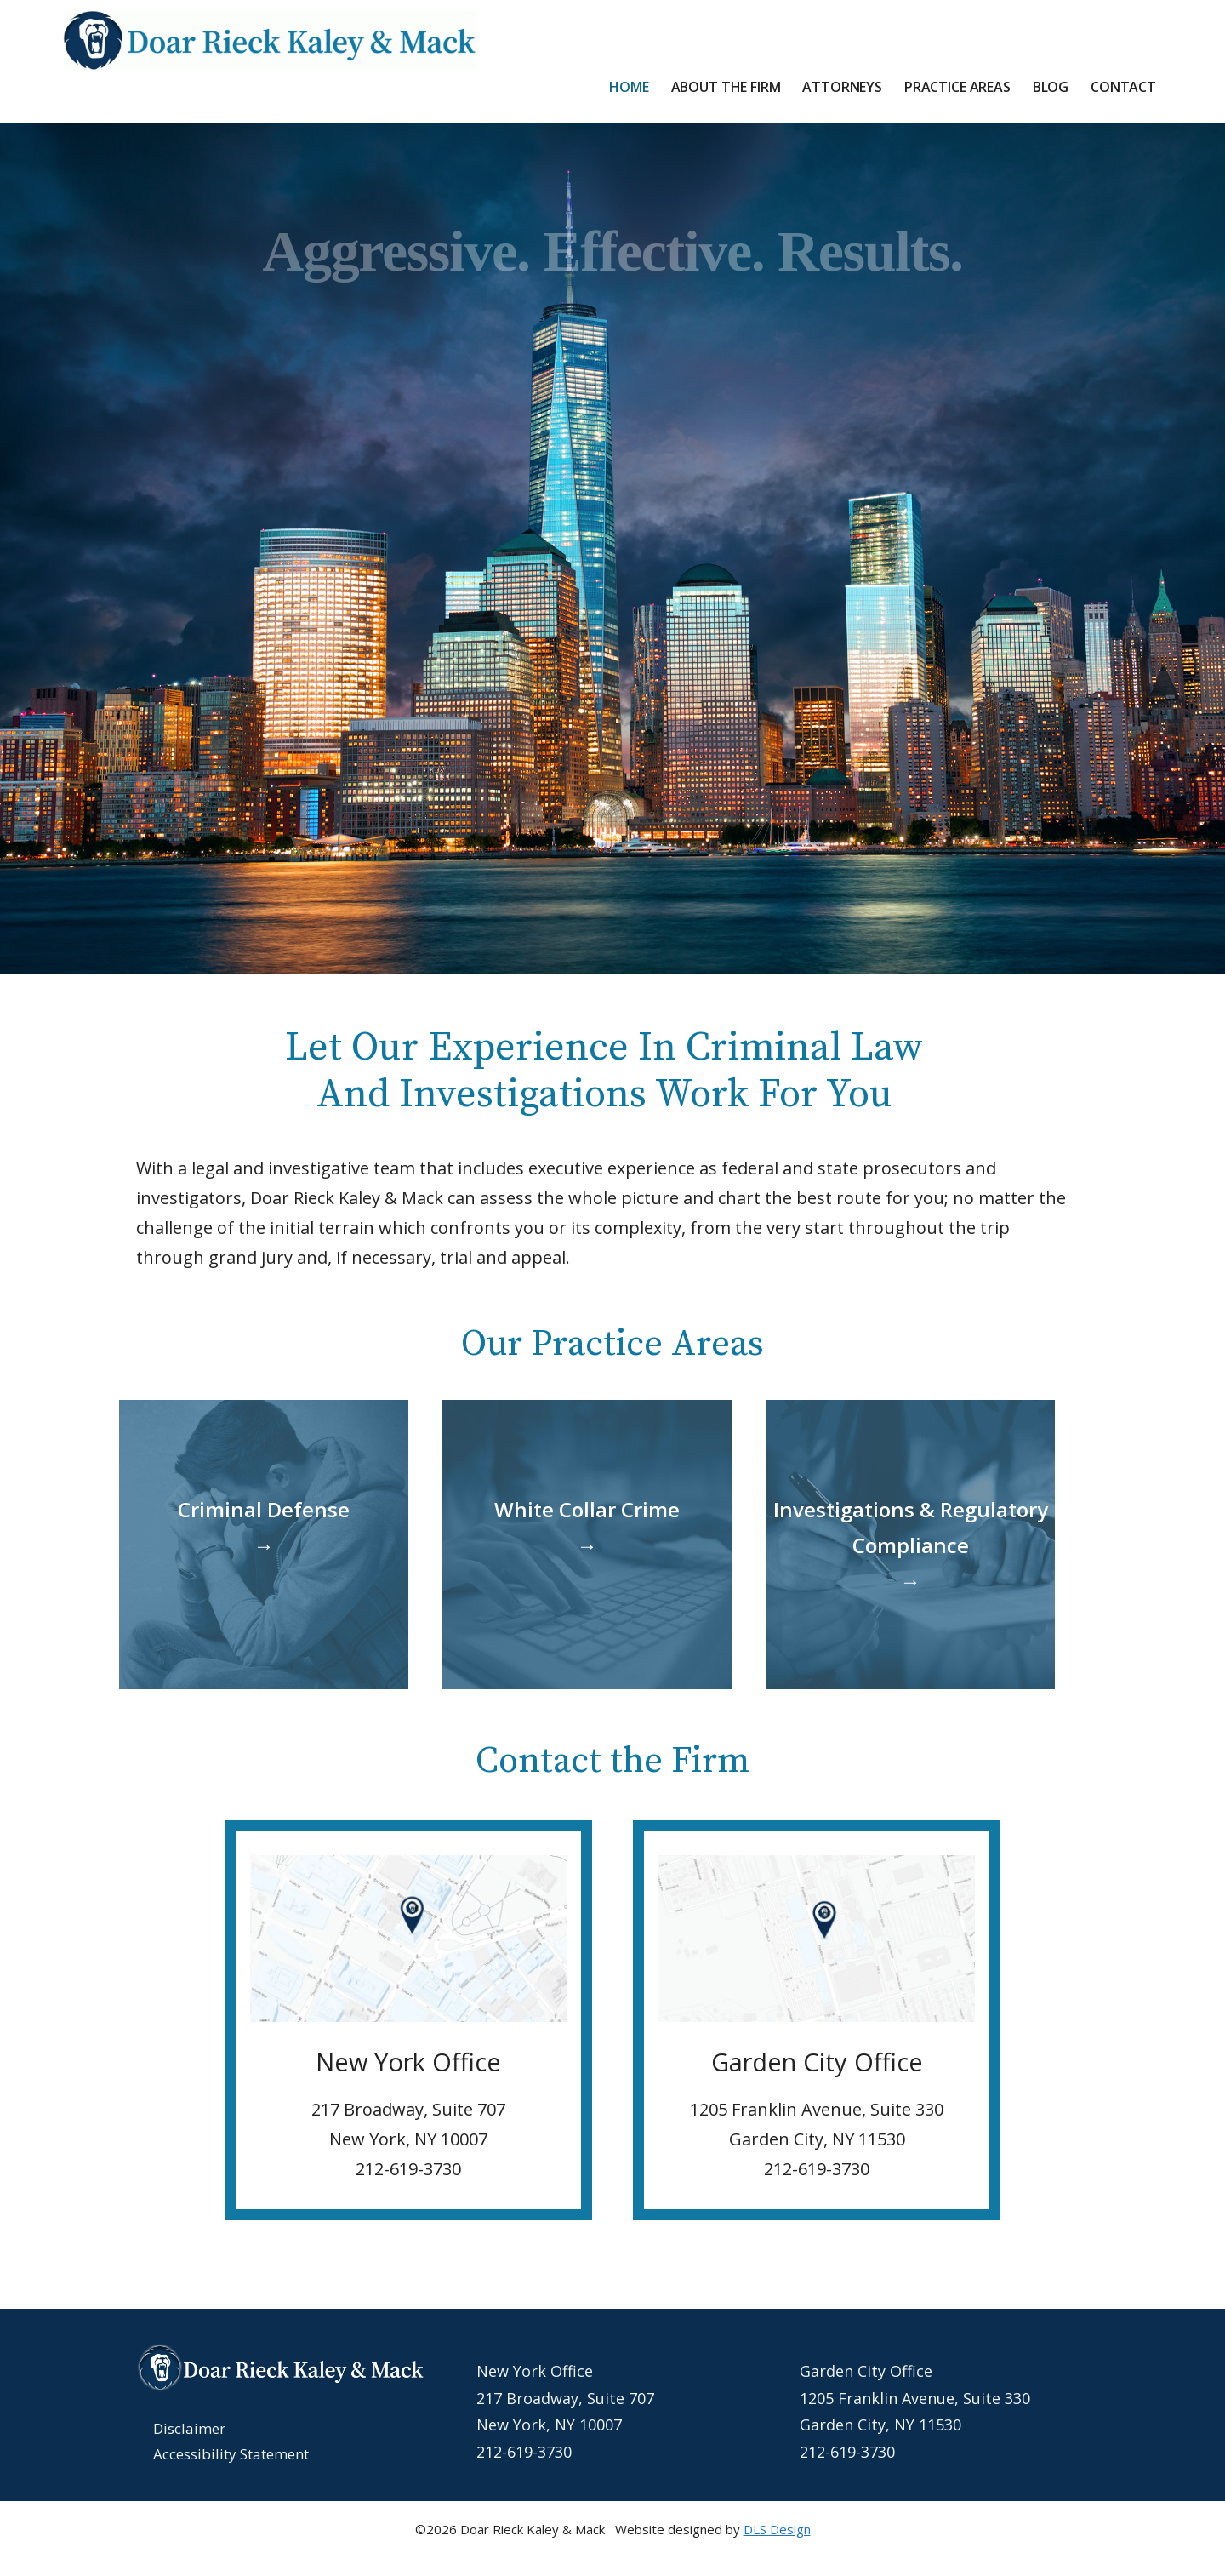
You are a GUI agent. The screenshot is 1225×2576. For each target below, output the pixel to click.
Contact (1123, 86)
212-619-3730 (524, 2452)
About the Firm (726, 86)
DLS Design (777, 2529)
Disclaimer (189, 2428)
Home (628, 86)
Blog (1050, 86)
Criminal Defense (264, 1527)
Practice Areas (957, 86)
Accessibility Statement (231, 2454)
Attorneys (842, 86)
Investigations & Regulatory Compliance (910, 1545)
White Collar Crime (587, 1527)
